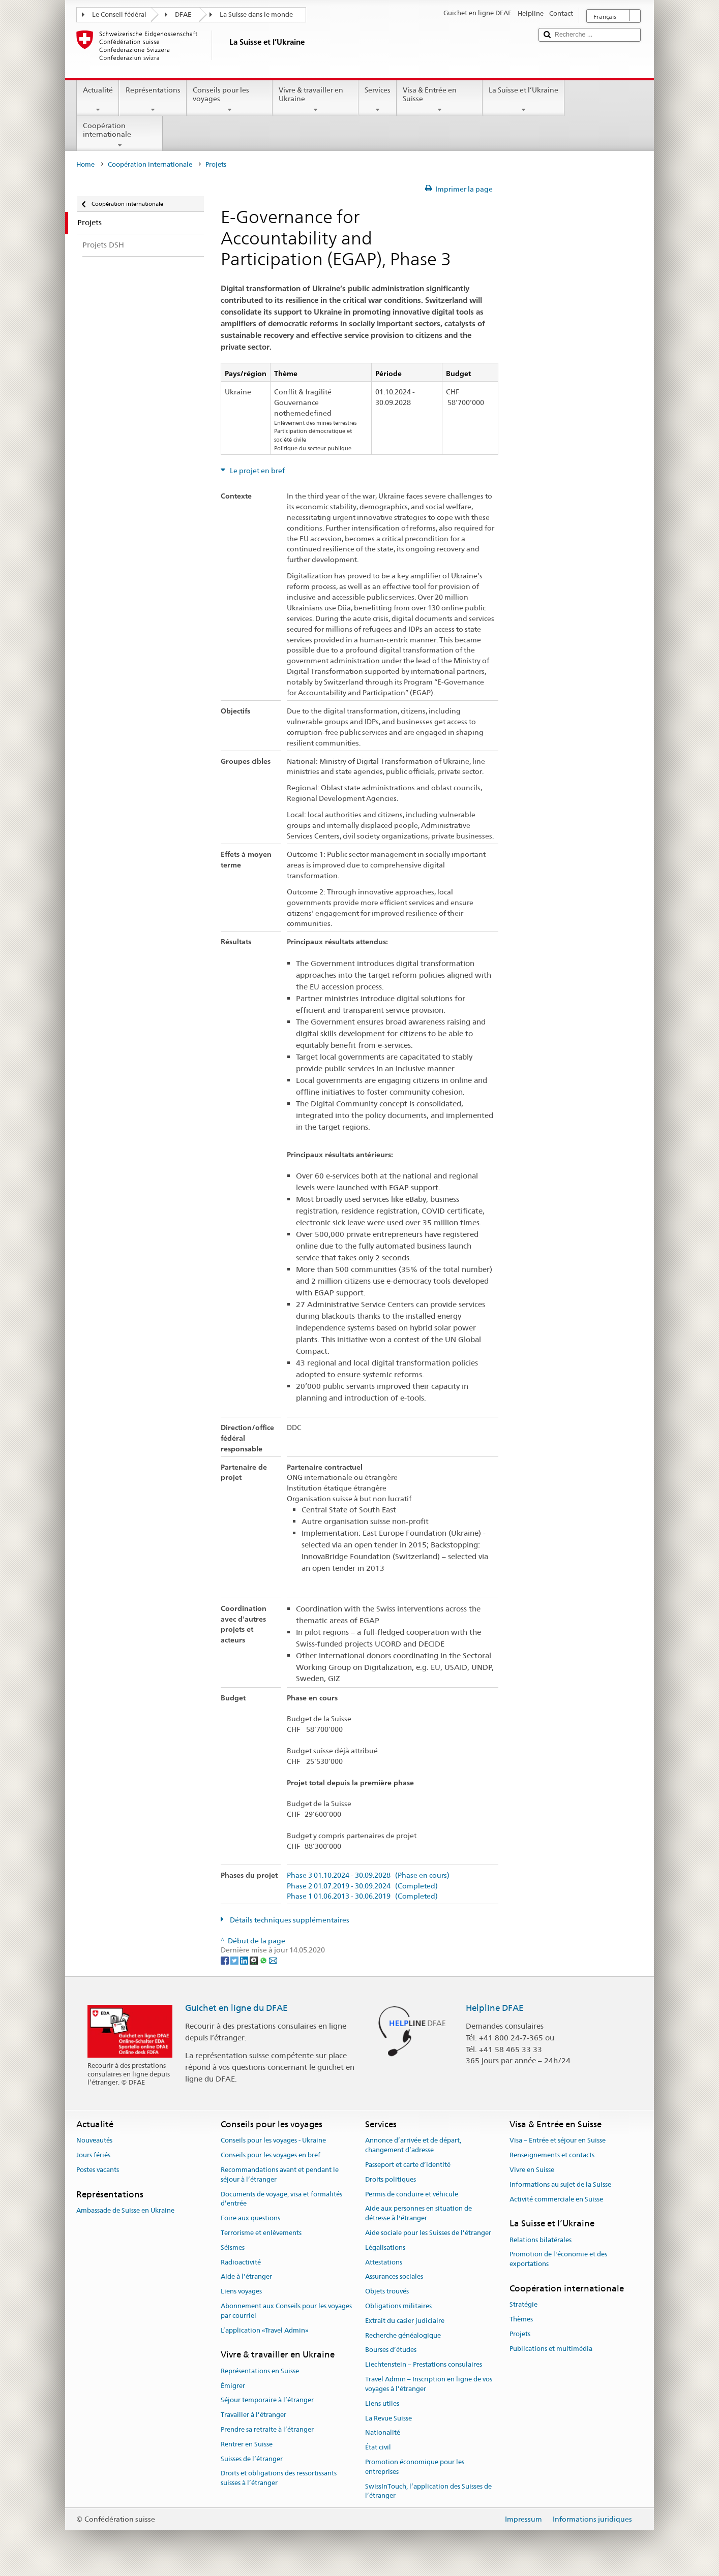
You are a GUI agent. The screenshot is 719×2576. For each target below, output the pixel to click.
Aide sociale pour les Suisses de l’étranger (428, 2233)
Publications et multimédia (551, 2348)
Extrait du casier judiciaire (404, 2320)
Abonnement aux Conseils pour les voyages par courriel (286, 2310)
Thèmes (521, 2319)
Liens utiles (382, 2403)
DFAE (183, 14)
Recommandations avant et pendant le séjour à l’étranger (280, 2174)
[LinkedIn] (245, 1960)
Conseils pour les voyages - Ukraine (273, 2141)
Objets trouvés (387, 2291)
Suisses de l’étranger (252, 2459)
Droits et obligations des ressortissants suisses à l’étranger (279, 2478)
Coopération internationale (119, 135)
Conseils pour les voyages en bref (270, 2155)
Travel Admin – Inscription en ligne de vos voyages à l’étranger (428, 2384)
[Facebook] (225, 1960)
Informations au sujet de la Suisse (560, 2184)
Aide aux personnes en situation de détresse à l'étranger (418, 2213)
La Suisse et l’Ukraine (523, 99)
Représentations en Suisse (260, 2371)
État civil (378, 2447)
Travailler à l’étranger (253, 2414)
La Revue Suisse (388, 2418)
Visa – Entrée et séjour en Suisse (558, 2141)
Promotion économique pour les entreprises (414, 2466)
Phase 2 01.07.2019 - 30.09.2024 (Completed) (362, 1886)
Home (85, 164)
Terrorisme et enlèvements (261, 2233)
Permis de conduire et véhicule (411, 2194)
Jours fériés (93, 2155)
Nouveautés (94, 2141)
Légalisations (385, 2247)
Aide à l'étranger (246, 2277)
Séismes (233, 2247)
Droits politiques (390, 2179)
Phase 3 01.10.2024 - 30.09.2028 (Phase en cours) (368, 1875)
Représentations (152, 99)
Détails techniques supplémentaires (288, 1920)
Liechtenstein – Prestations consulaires (423, 2365)
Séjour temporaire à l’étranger (267, 2400)
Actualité (97, 99)
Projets (520, 2334)
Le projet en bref (256, 471)
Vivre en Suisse (532, 2170)
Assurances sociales (394, 2277)
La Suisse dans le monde (256, 14)
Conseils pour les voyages (229, 99)
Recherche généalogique (403, 2335)
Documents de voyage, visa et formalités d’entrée (281, 2199)
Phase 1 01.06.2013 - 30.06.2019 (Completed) (362, 1896)
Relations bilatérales (541, 2240)
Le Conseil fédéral (119, 14)
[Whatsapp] (264, 1960)
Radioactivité (241, 2262)
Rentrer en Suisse (247, 2444)
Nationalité (382, 2433)
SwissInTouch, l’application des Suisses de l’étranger (428, 2491)
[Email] (273, 1960)
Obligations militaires (398, 2306)
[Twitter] (235, 1960)
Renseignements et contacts (552, 2155)
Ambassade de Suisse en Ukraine (125, 2210)
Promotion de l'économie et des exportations (558, 2259)
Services (377, 99)
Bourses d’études (390, 2350)
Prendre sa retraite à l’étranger (267, 2429)
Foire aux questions (250, 2218)
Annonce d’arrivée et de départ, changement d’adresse (413, 2145)
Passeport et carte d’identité (408, 2164)
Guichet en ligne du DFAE (236, 2008)
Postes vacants (97, 2170)
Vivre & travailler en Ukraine (315, 99)
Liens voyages (241, 2291)
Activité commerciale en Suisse (556, 2199)
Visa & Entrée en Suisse (439, 99)
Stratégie (523, 2305)
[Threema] (254, 1960)
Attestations (383, 2262)
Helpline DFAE (495, 2008)
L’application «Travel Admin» (265, 2330)
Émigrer (233, 2385)
